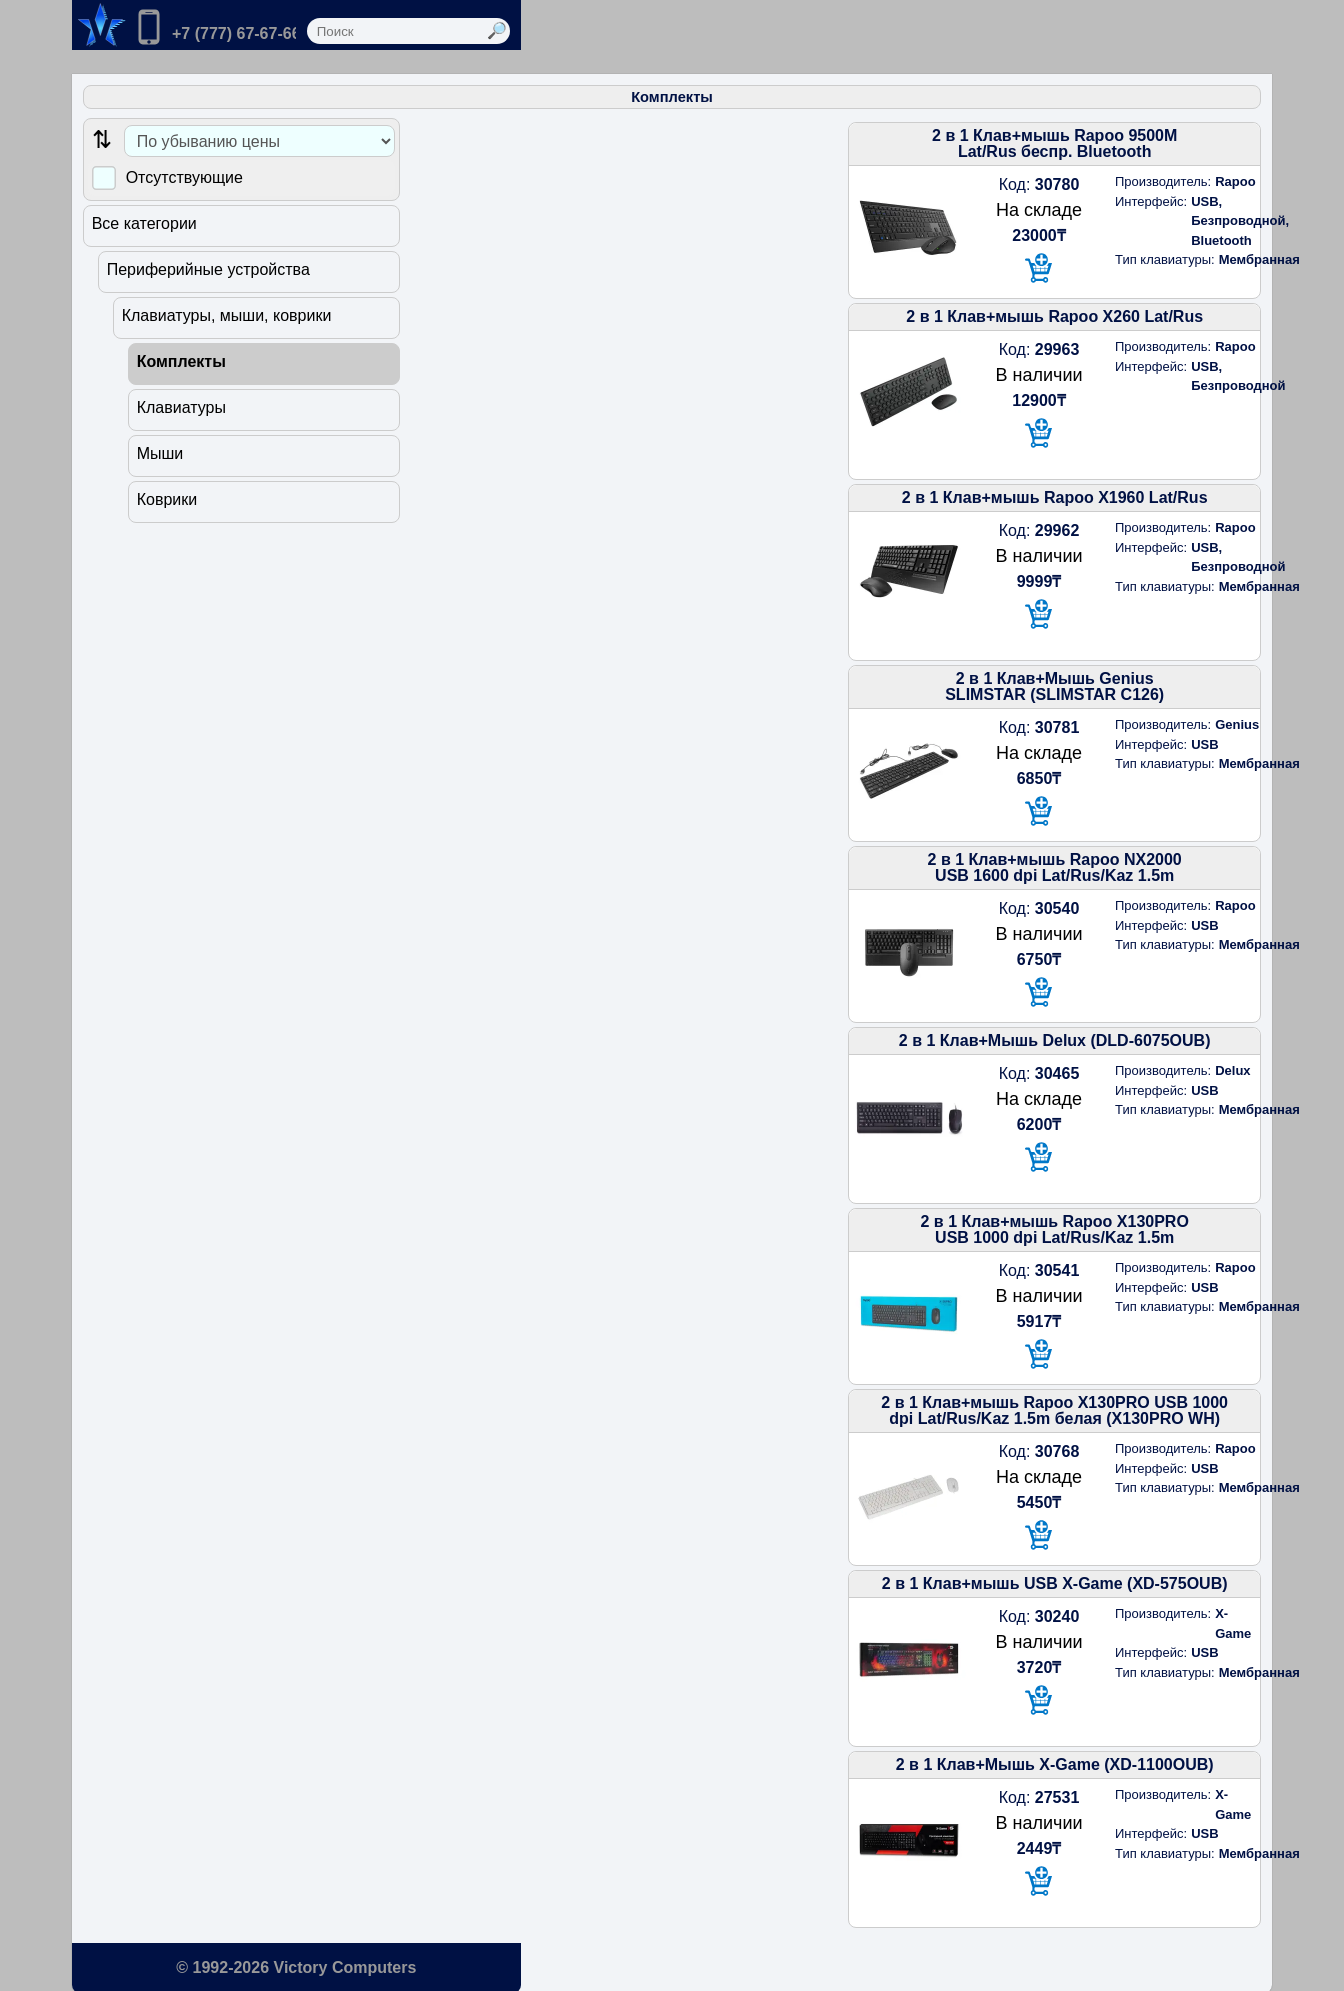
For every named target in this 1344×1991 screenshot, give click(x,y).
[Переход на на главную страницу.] (99, 25)
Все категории (149, 216)
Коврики (172, 492)
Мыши (165, 446)
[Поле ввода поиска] (958, 31)
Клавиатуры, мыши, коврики (232, 308)
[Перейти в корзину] (353, 25)
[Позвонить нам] (220, 29)
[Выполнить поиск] (1138, 31)
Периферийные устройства (213, 262)
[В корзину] (873, 245)
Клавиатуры (186, 400)
